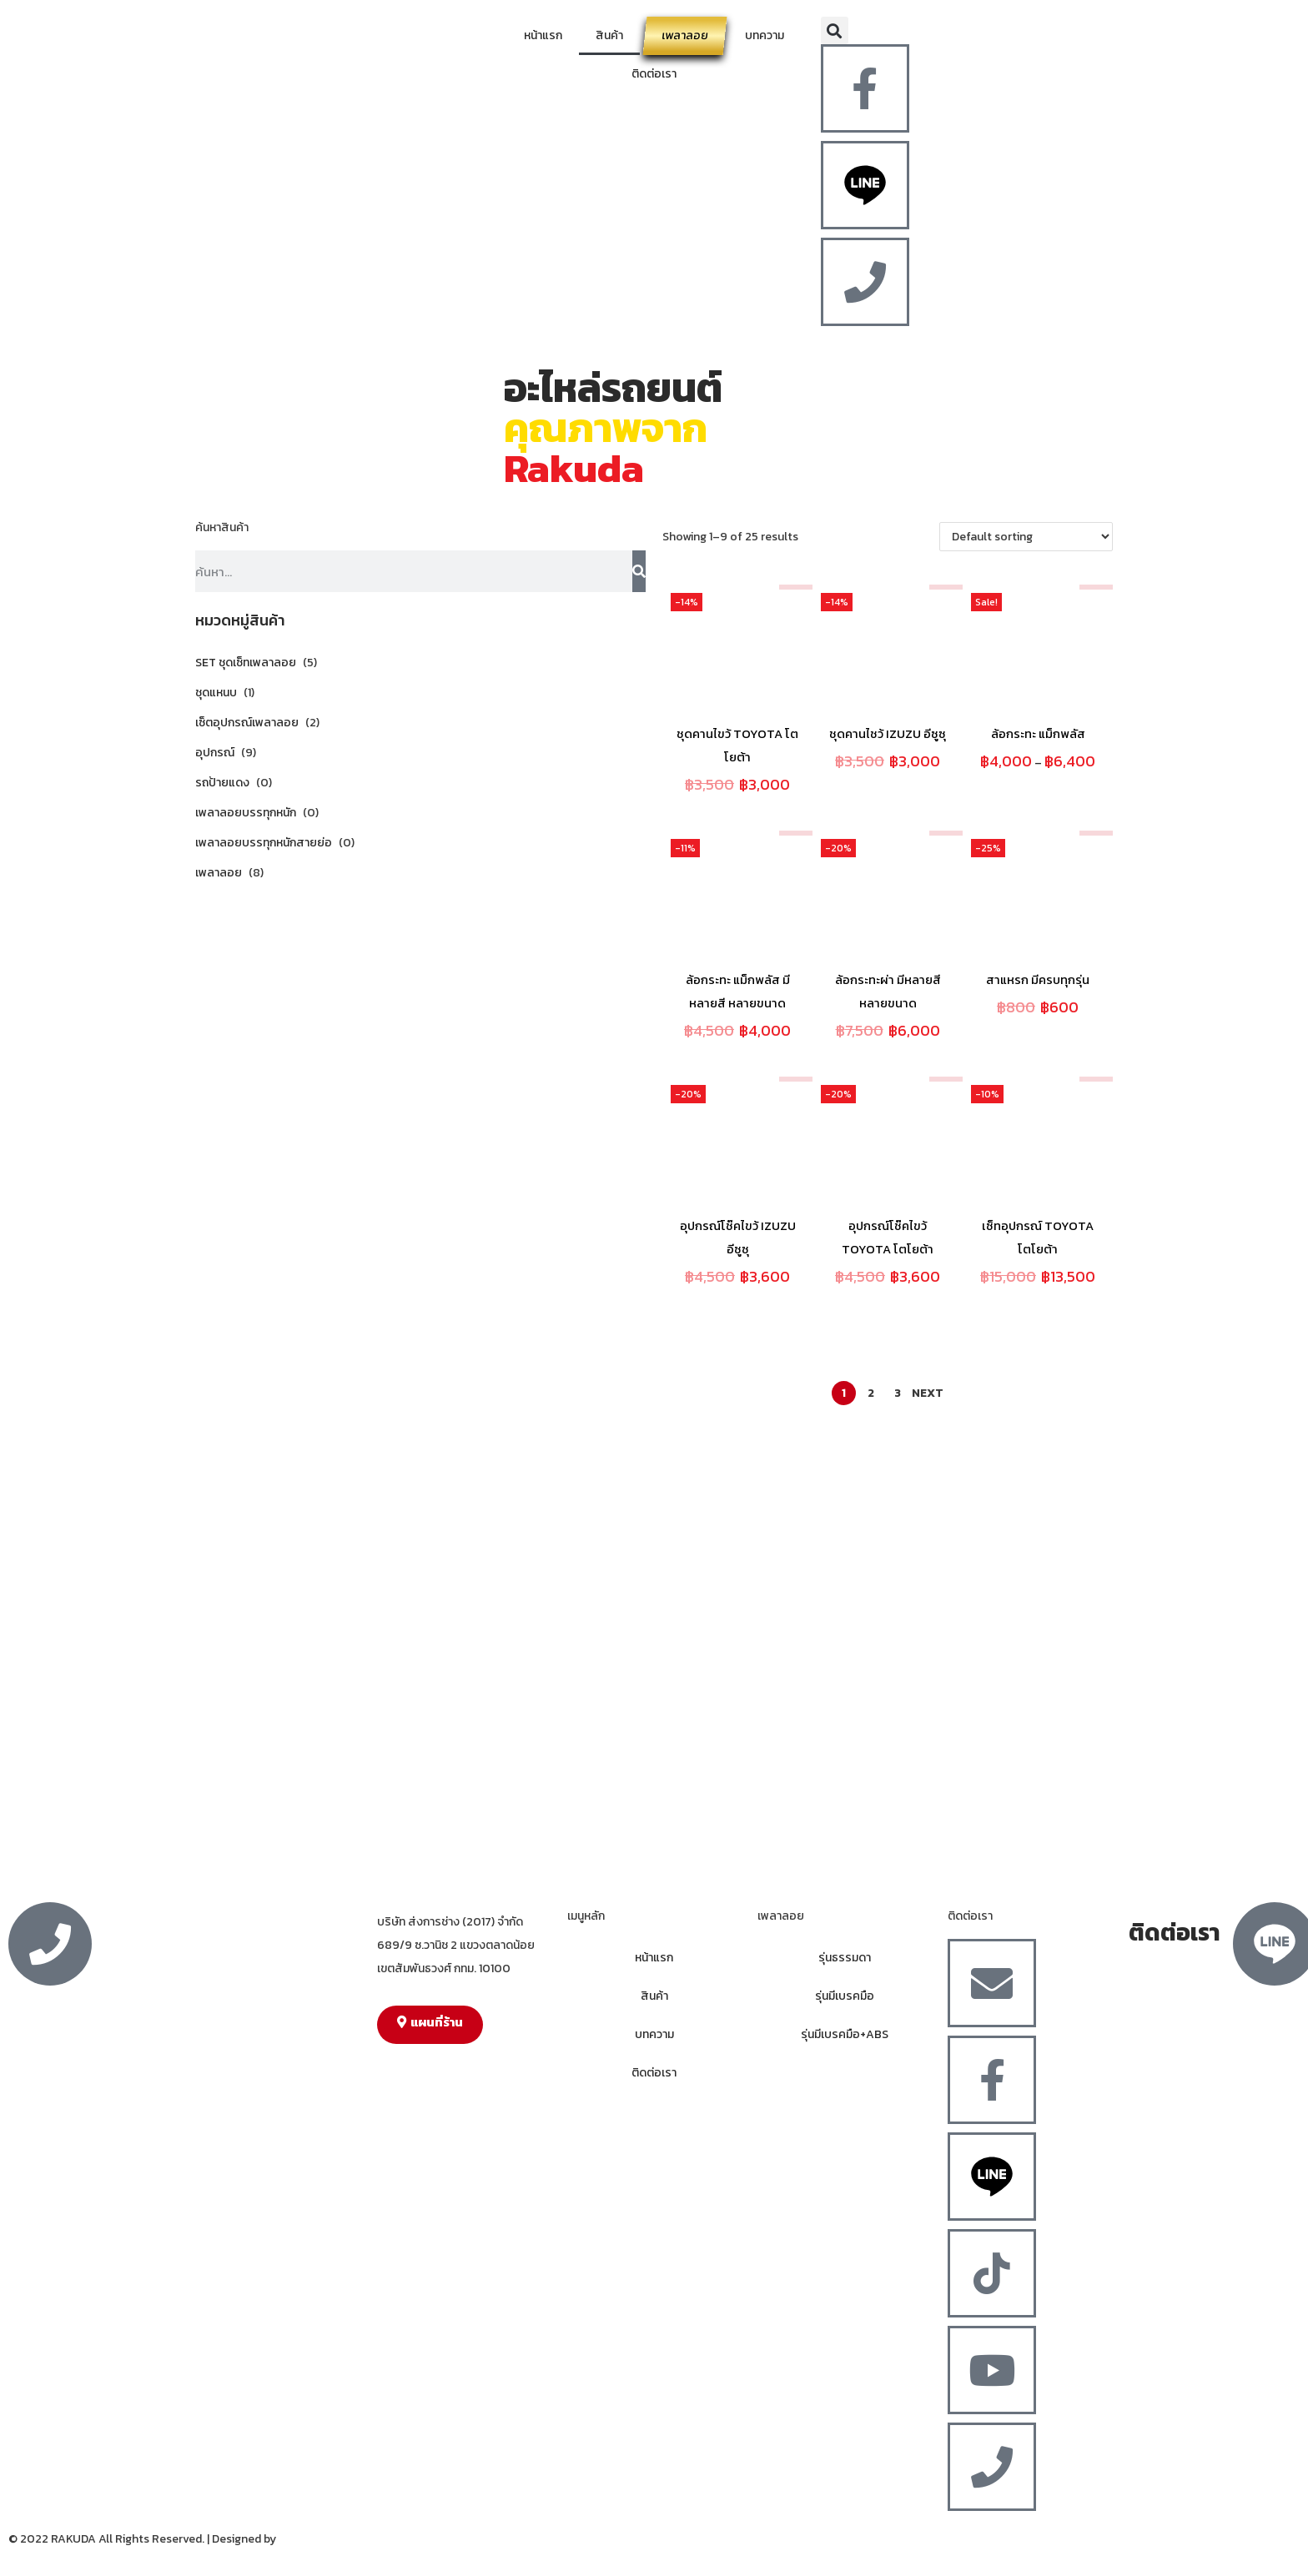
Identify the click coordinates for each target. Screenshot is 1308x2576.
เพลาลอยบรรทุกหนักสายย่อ (263, 842)
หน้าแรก (543, 35)
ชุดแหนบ (216, 692)
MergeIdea (307, 2539)
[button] (834, 30)
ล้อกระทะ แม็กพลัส (1038, 733)
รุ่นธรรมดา (844, 1957)
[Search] (639, 571)
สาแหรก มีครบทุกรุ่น (1037, 979)
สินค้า (609, 35)
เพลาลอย (685, 35)
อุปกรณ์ (214, 752)
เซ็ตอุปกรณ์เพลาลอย (247, 722)
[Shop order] (1026, 536)
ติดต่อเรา (654, 74)
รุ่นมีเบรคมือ (844, 1996)
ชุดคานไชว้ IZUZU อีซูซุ (888, 733)
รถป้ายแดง (222, 782)
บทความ (764, 35)
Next (927, 1393)
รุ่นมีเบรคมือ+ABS (844, 2034)
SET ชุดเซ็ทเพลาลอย (245, 662)
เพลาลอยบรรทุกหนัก (245, 812)
